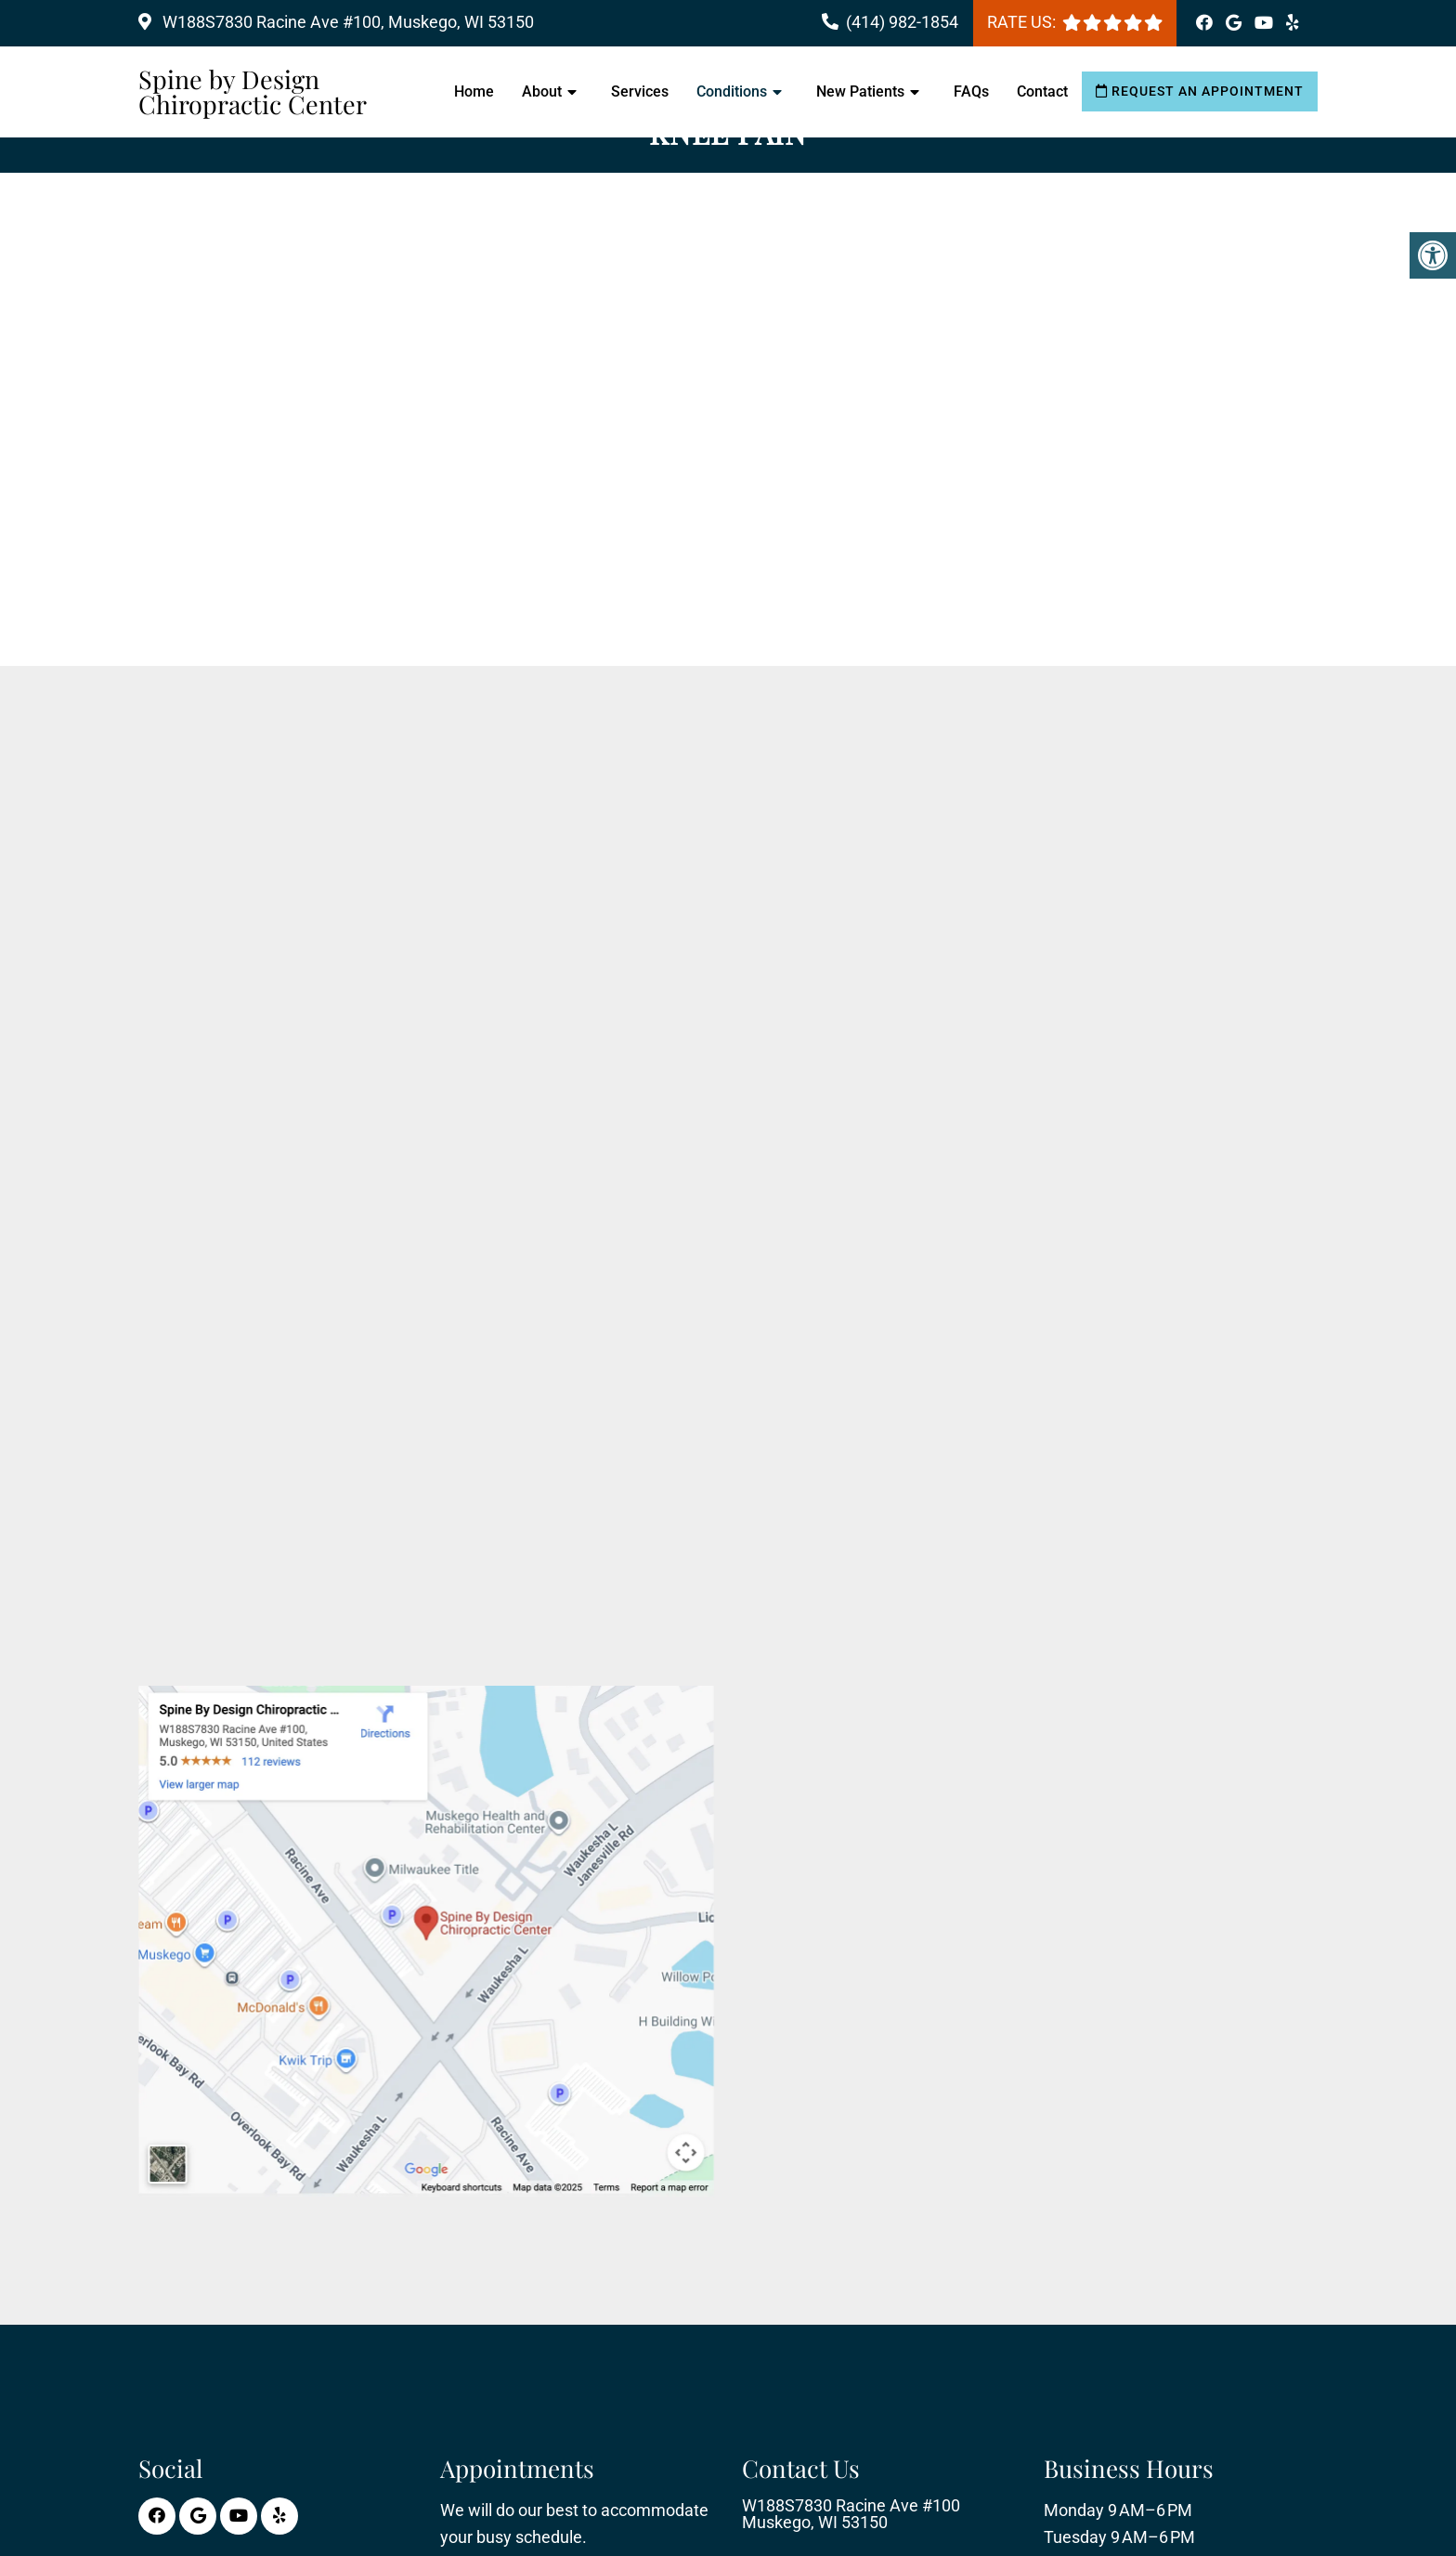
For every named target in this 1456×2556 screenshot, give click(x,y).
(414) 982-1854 (902, 22)
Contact (1042, 91)
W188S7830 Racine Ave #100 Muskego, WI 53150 (851, 2514)
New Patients (860, 91)
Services (640, 91)
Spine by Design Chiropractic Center (252, 92)
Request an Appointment (1200, 91)
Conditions (731, 91)
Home (474, 91)
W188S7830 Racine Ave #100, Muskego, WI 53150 (346, 22)
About (542, 91)
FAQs (971, 91)
